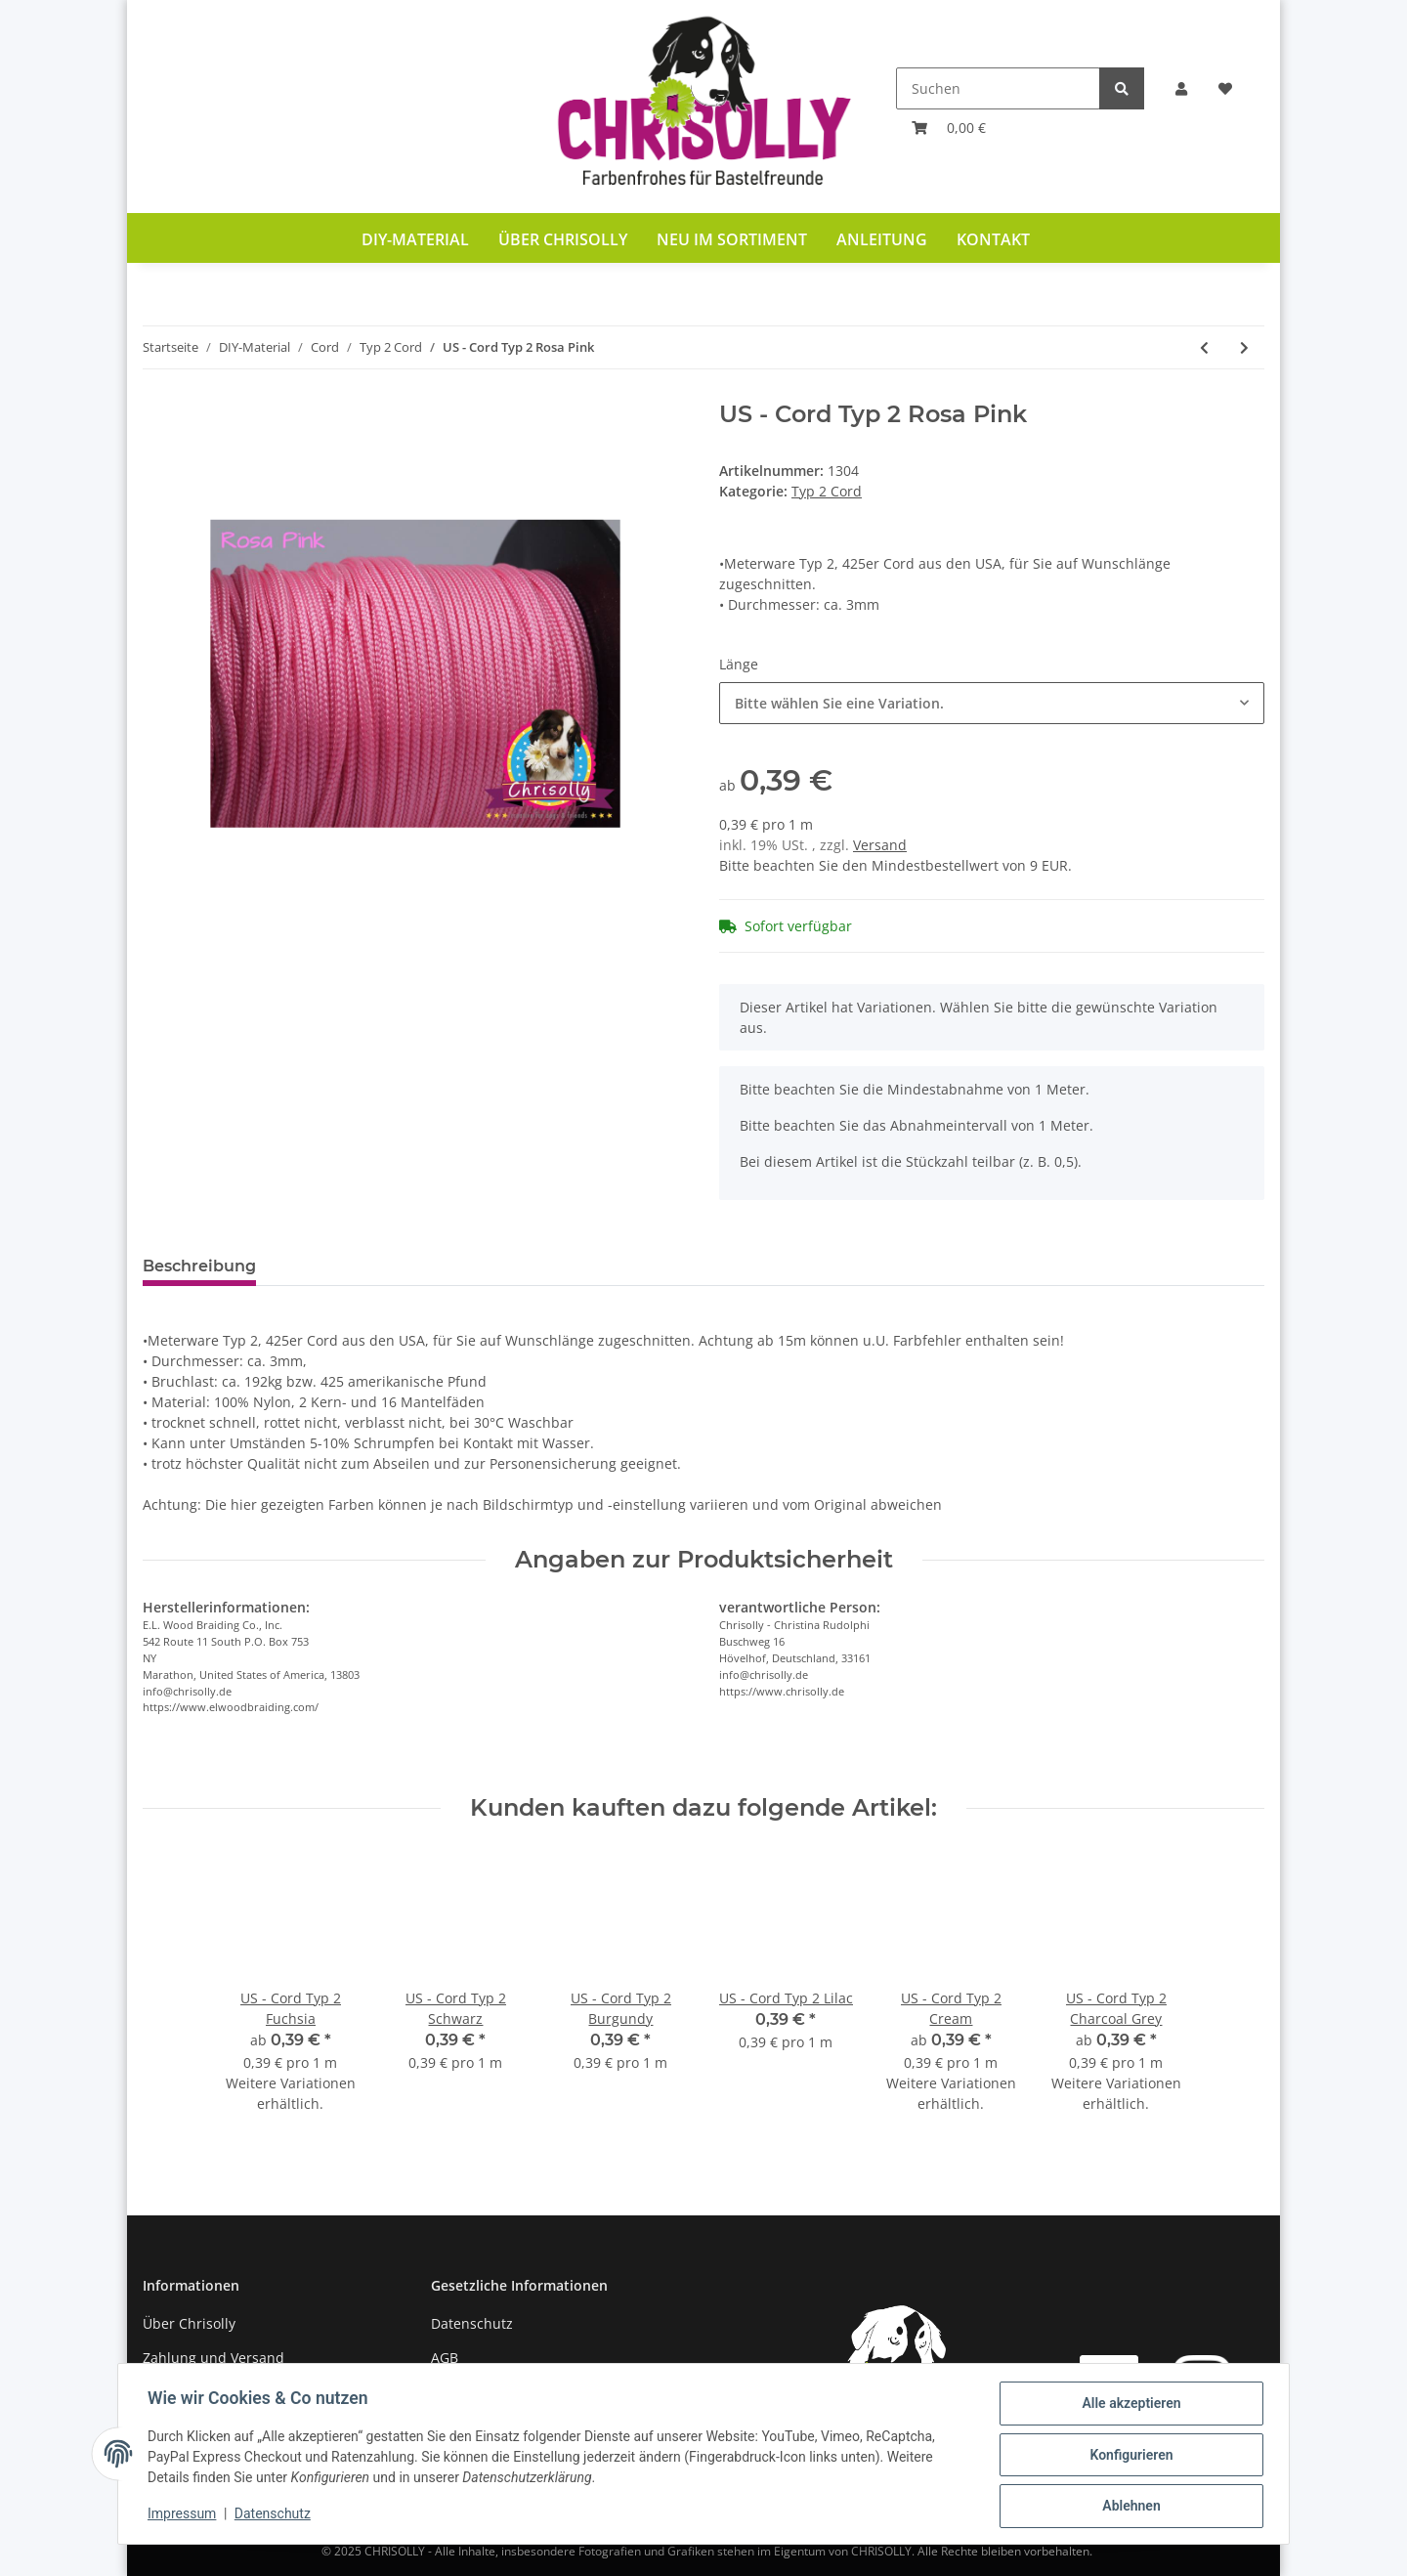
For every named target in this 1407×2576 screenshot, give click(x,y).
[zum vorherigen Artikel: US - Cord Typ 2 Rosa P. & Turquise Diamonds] (1204, 347)
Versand (880, 845)
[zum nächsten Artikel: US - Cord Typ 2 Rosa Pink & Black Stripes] (1244, 347)
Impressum (183, 2515)
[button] (1181, 88)
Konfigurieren (1129, 2456)
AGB (444, 2357)
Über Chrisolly (562, 239)
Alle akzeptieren (1129, 2405)
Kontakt (993, 239)
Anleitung (881, 239)
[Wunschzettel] (1225, 88)
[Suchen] (998, 88)
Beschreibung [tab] (199, 1266)
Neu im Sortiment (732, 239)
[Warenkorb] (949, 127)
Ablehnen (1129, 2506)
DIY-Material (415, 239)
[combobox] (991, 703)
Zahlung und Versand (213, 2357)
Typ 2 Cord (826, 491)
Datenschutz (472, 2323)
